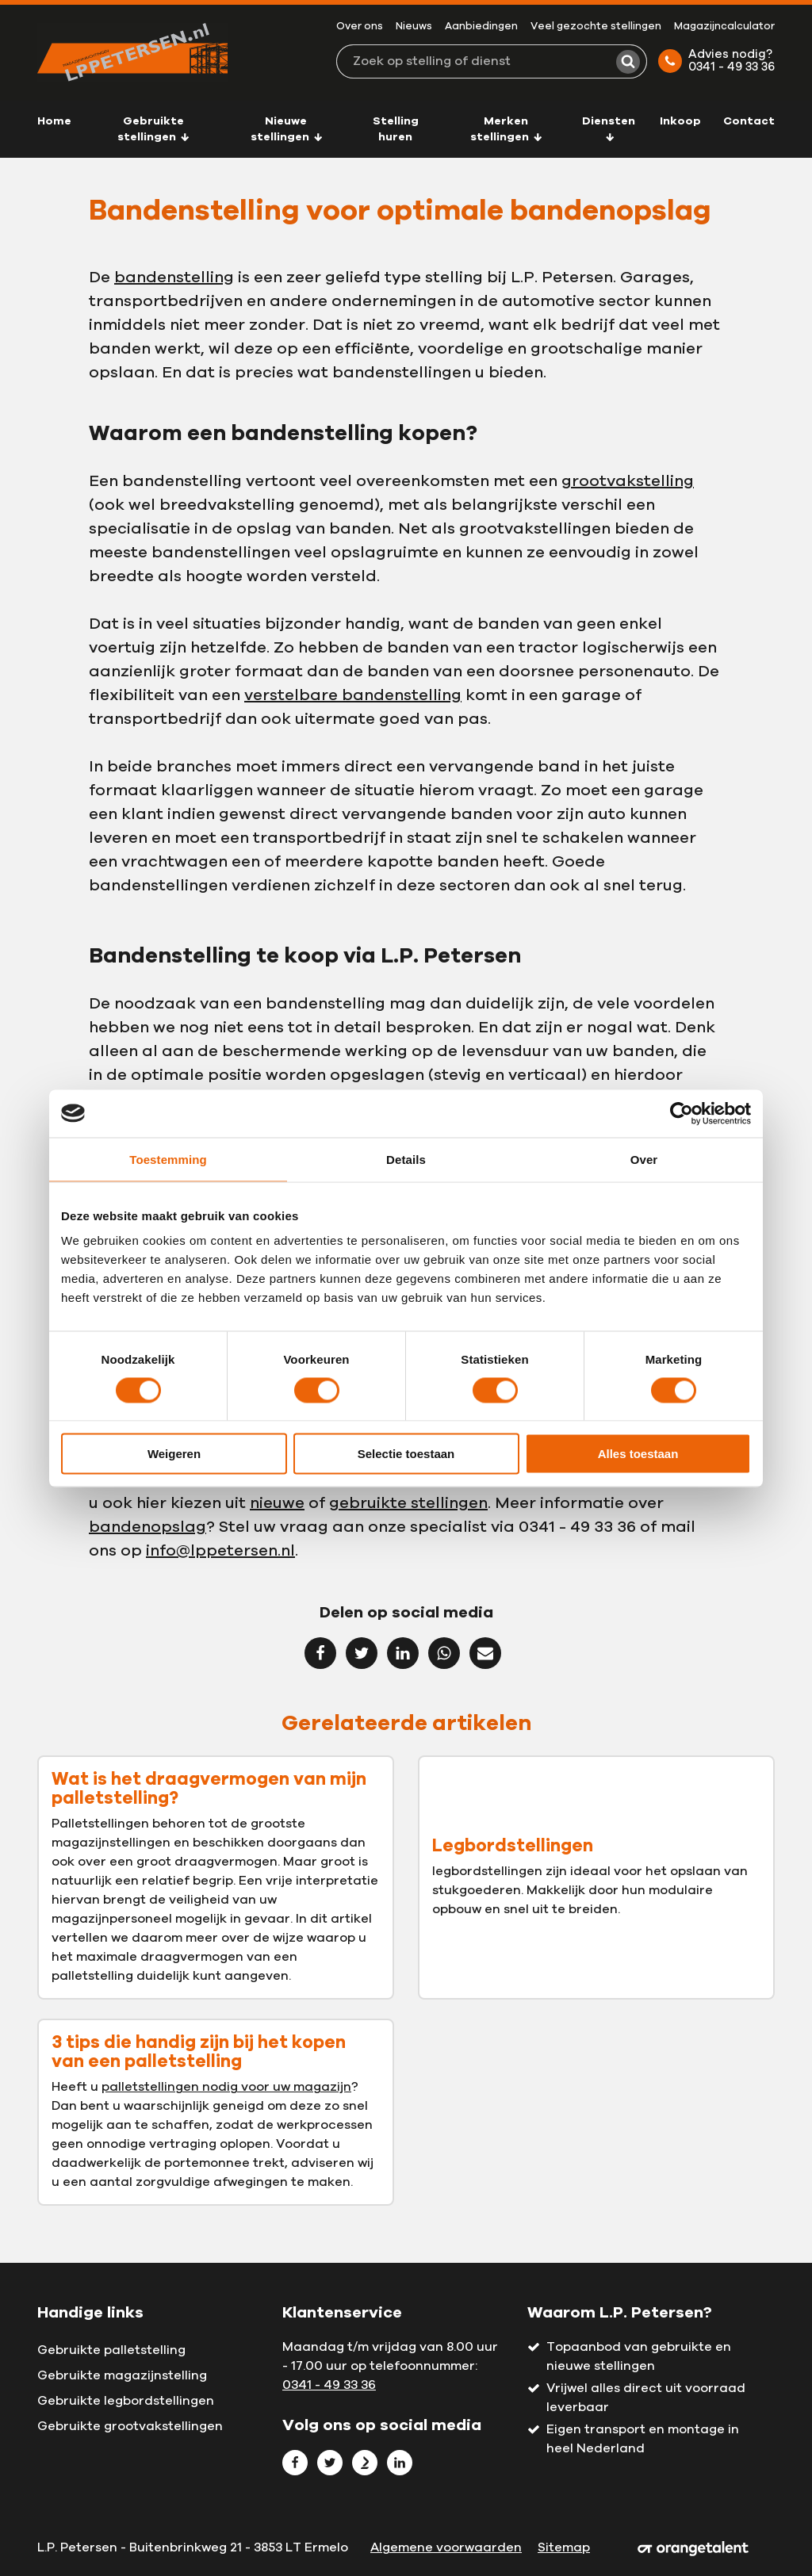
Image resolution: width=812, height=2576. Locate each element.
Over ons (359, 26)
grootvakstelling (627, 481)
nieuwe (277, 1503)
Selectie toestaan (406, 1453)
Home (54, 121)
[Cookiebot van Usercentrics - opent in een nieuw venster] (681, 1113)
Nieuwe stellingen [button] (287, 129)
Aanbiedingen (481, 26)
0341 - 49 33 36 (329, 2385)
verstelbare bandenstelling (353, 695)
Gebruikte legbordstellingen (125, 2400)
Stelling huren (396, 129)
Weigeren (174, 1453)
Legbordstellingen (512, 1845)
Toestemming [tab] (168, 1159)
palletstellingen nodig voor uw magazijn (226, 2086)
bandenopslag (147, 1527)
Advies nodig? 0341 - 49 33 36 (716, 61)
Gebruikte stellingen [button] (153, 129)
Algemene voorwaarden (446, 2547)
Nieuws (414, 26)
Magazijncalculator (724, 26)
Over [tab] (644, 1159)
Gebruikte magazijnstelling (122, 2375)
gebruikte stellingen (408, 1503)
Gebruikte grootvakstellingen (130, 2426)
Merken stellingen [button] (506, 129)
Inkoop (680, 121)
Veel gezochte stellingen (595, 26)
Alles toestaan (638, 1453)
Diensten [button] (608, 128)
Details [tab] (406, 1159)
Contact (749, 121)
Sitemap (564, 2547)
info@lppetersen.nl (220, 1551)
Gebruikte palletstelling (111, 2350)
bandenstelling (174, 277)
